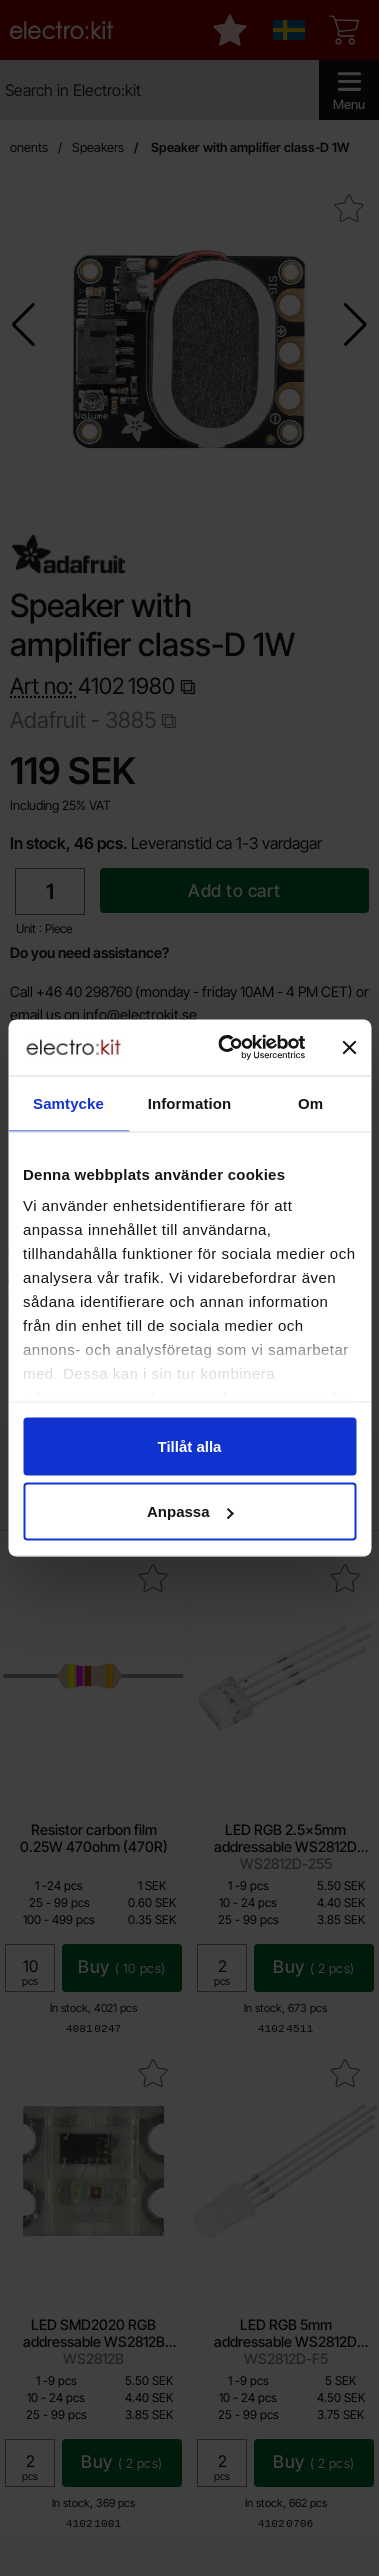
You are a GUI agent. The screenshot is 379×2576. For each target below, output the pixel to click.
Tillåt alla (190, 1445)
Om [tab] (310, 1102)
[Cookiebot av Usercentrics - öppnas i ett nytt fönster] (227, 1048)
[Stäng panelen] (349, 1047)
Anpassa (190, 1511)
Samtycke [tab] (68, 1102)
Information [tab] (190, 1102)
